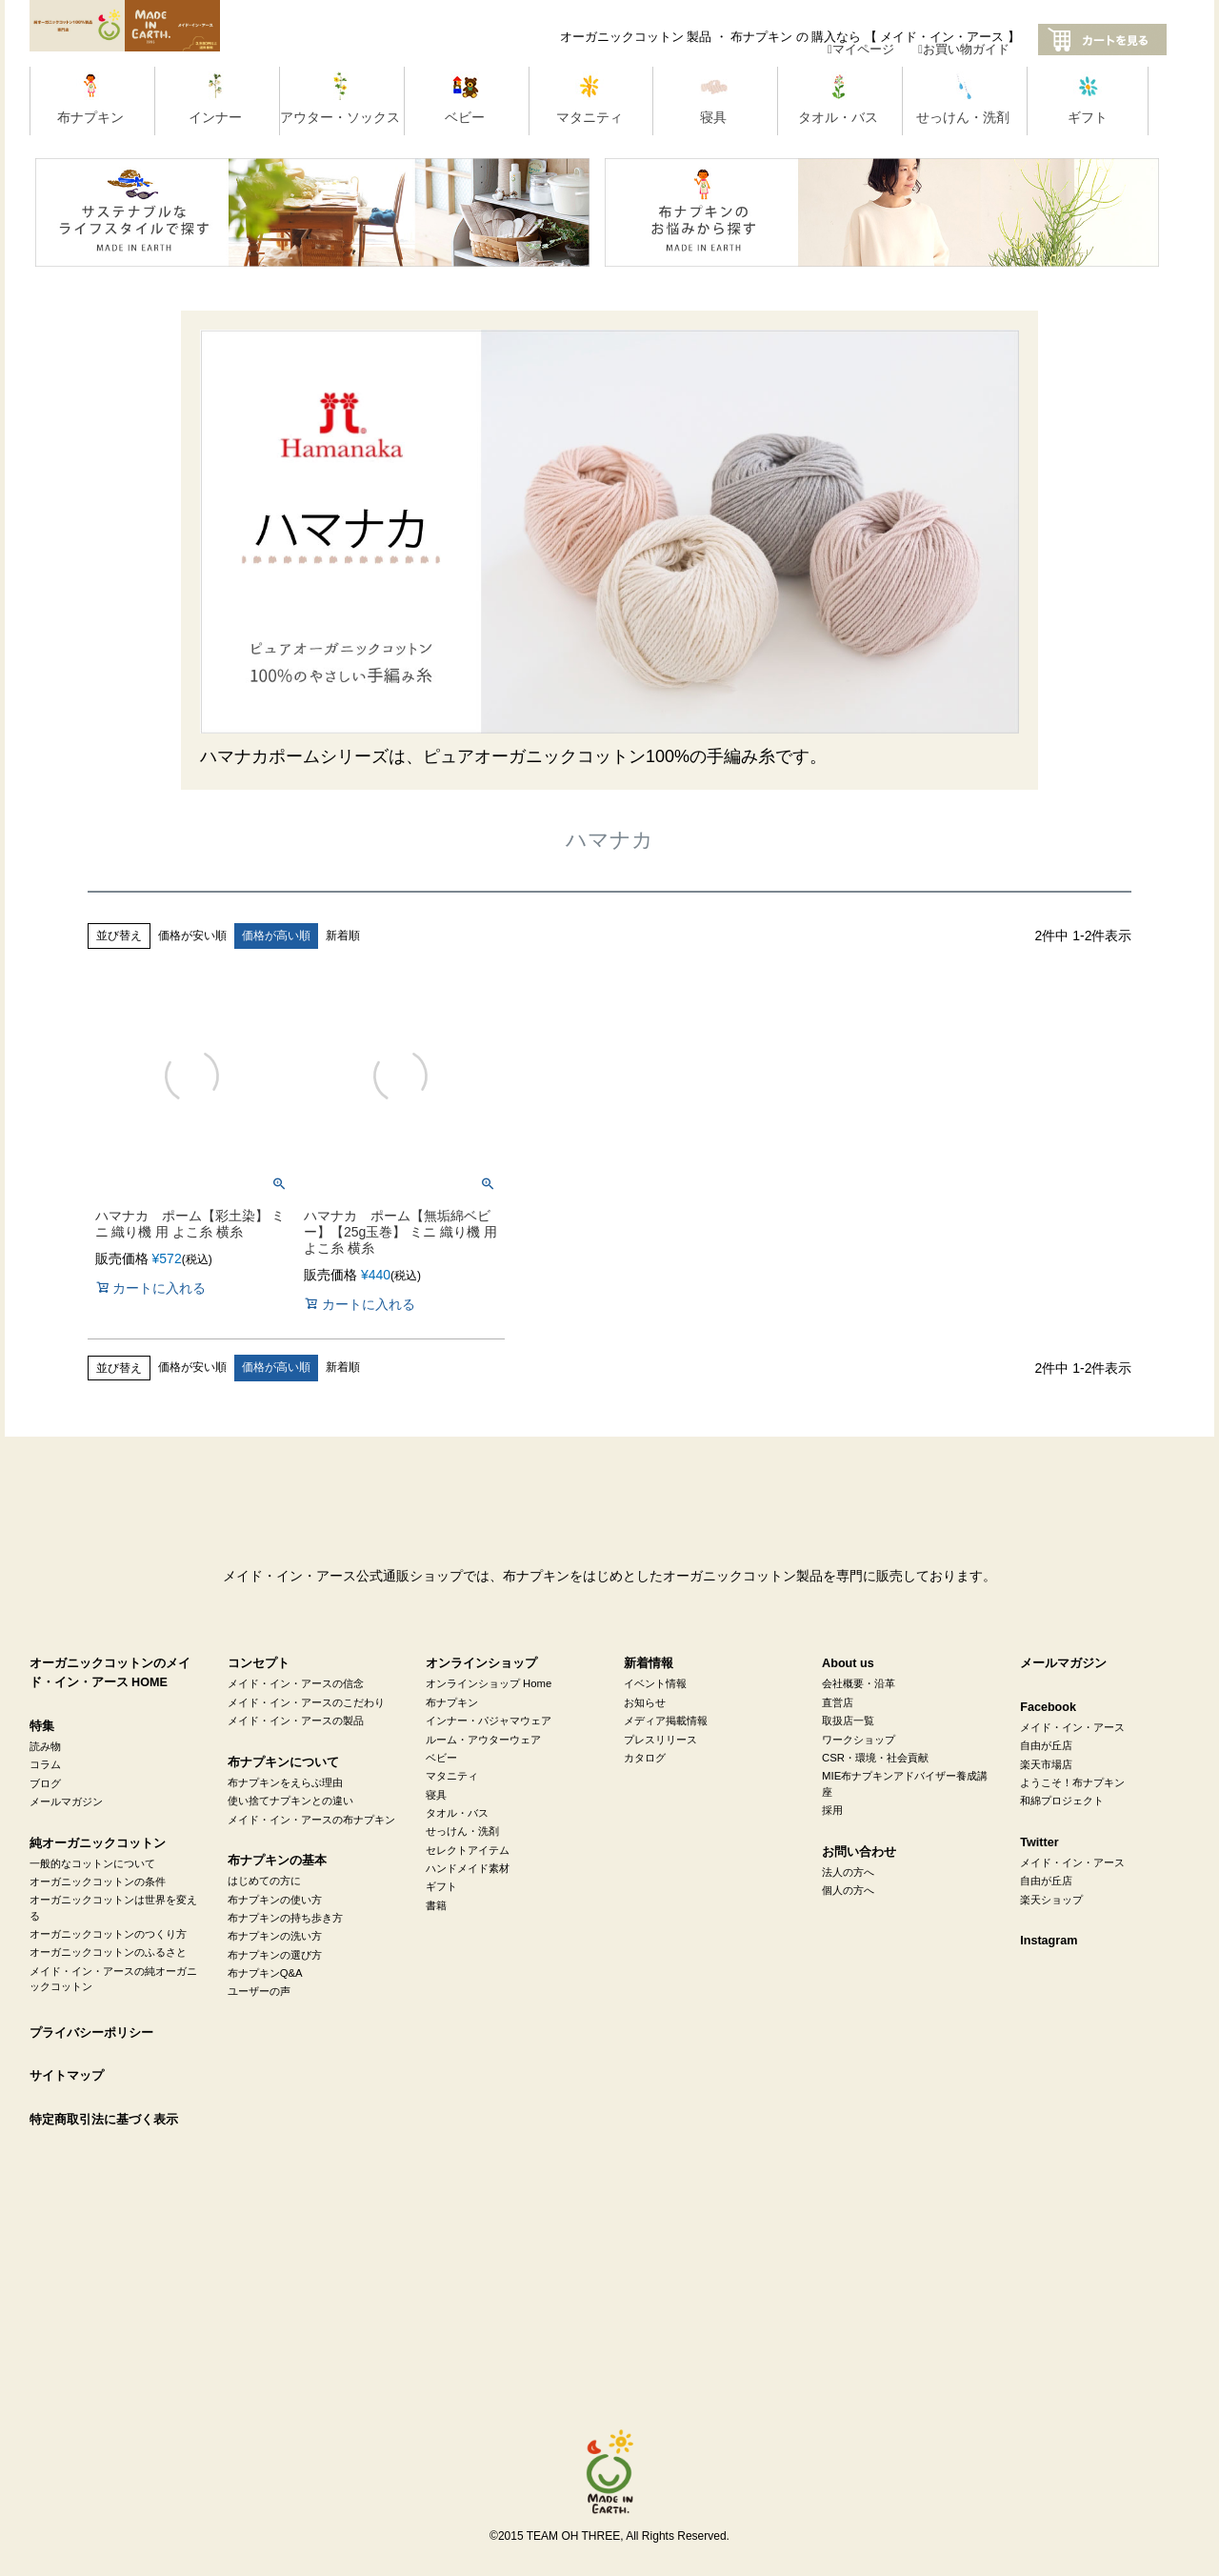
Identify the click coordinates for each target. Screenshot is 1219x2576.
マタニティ (452, 1775)
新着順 (343, 935)
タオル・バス (457, 1813)
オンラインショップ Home (488, 1683)
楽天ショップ (1051, 1899)
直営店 (837, 1702)
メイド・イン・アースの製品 (296, 1720)
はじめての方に (264, 1880)
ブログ (45, 1783)
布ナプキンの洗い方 (275, 1936)
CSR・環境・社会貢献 (875, 1757)
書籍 (436, 1905)
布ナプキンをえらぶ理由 (285, 1782)
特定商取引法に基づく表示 (104, 2119)
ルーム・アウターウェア (483, 1739)
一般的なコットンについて (92, 1863)
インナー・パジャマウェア (488, 1720)
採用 (832, 1810)
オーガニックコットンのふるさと (108, 1952)
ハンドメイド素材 (468, 1868)
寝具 (436, 1795)
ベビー (441, 1757)
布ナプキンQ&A (265, 1973)
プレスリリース (660, 1739)
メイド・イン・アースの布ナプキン (311, 1819)
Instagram (1048, 1940)
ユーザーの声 (259, 1991)
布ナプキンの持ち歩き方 (285, 1917)
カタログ (645, 1757)
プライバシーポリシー (91, 2033)
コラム (45, 1764)
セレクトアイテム (468, 1850)
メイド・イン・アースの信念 (296, 1683)
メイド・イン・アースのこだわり (306, 1702)
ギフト (441, 1886)
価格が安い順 (192, 935)
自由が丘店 (1046, 1745)
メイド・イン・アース (1072, 1727)
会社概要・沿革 (858, 1683)
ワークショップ (858, 1739)
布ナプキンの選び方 (275, 1955)
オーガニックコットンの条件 (98, 1881)
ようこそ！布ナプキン (1072, 1782)
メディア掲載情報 (666, 1720)
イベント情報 (655, 1683)
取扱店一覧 (848, 1720)
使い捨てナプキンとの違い (290, 1800)
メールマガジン (66, 1801)
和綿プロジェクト (1062, 1800)
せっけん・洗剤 (462, 1831)
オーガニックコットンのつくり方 (108, 1934)
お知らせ (645, 1702)
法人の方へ (848, 1872)
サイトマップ (67, 2076)
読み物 (45, 1746)
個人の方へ (848, 1890)
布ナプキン (452, 1702)
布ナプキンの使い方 (275, 1899)
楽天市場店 (1046, 1764)
